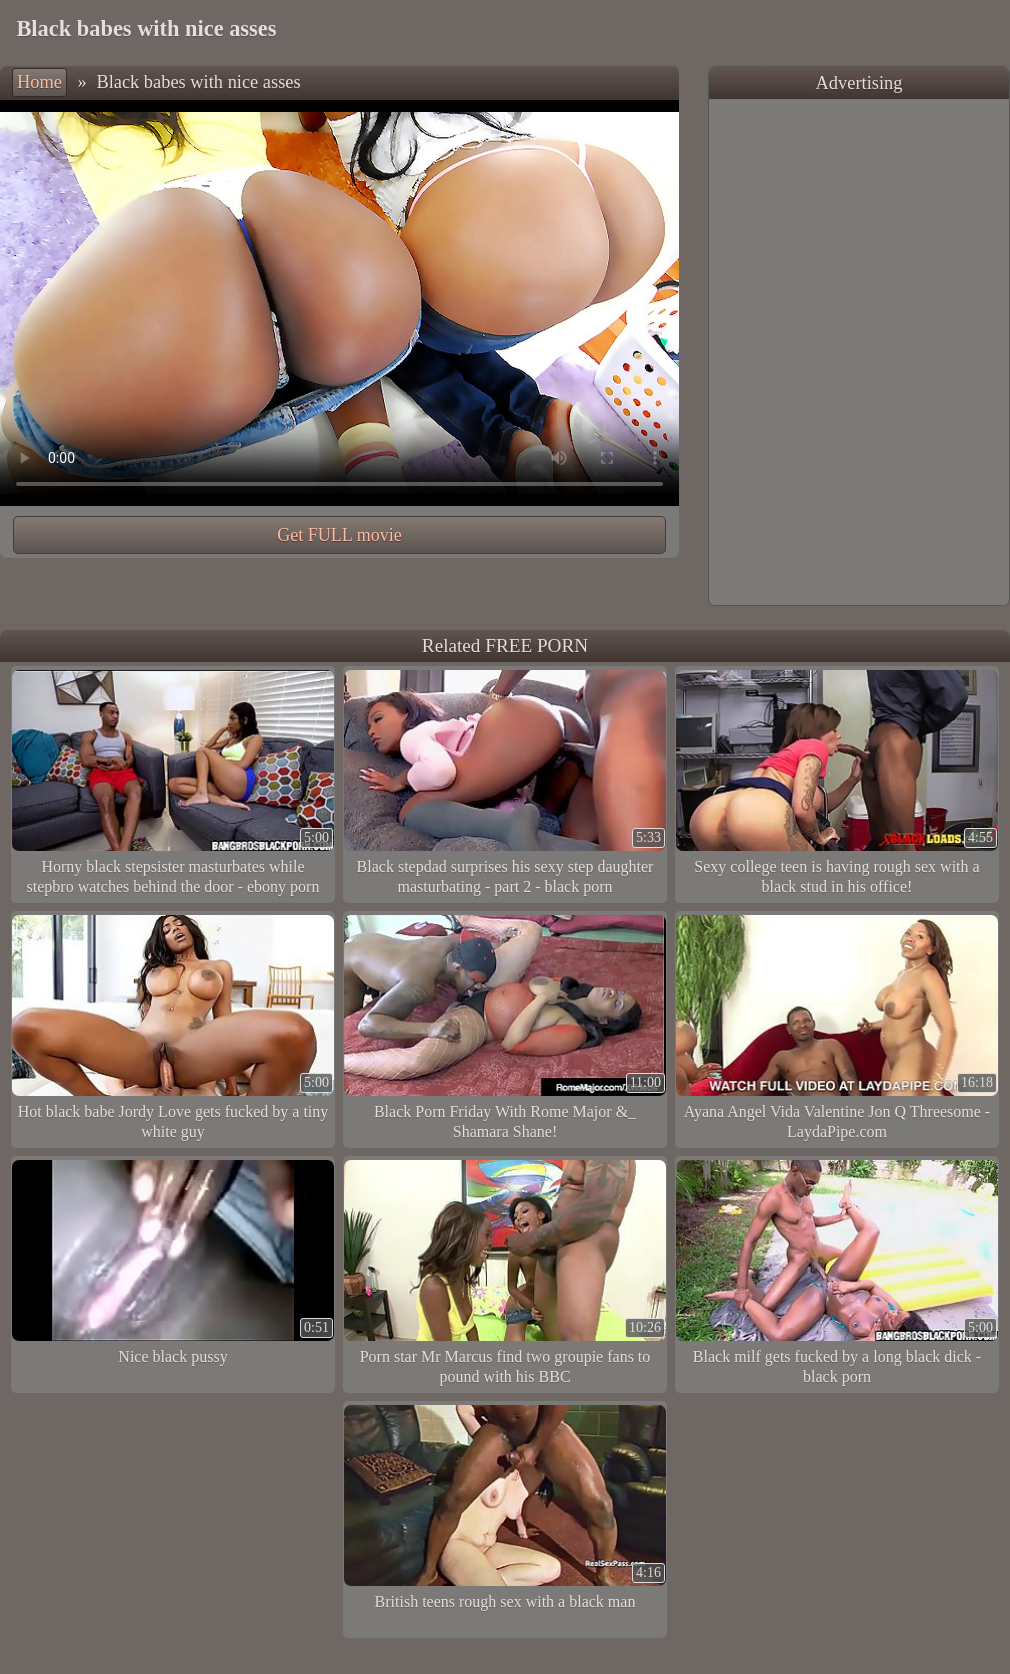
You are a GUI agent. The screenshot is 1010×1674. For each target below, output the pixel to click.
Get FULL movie (339, 535)
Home (39, 82)
